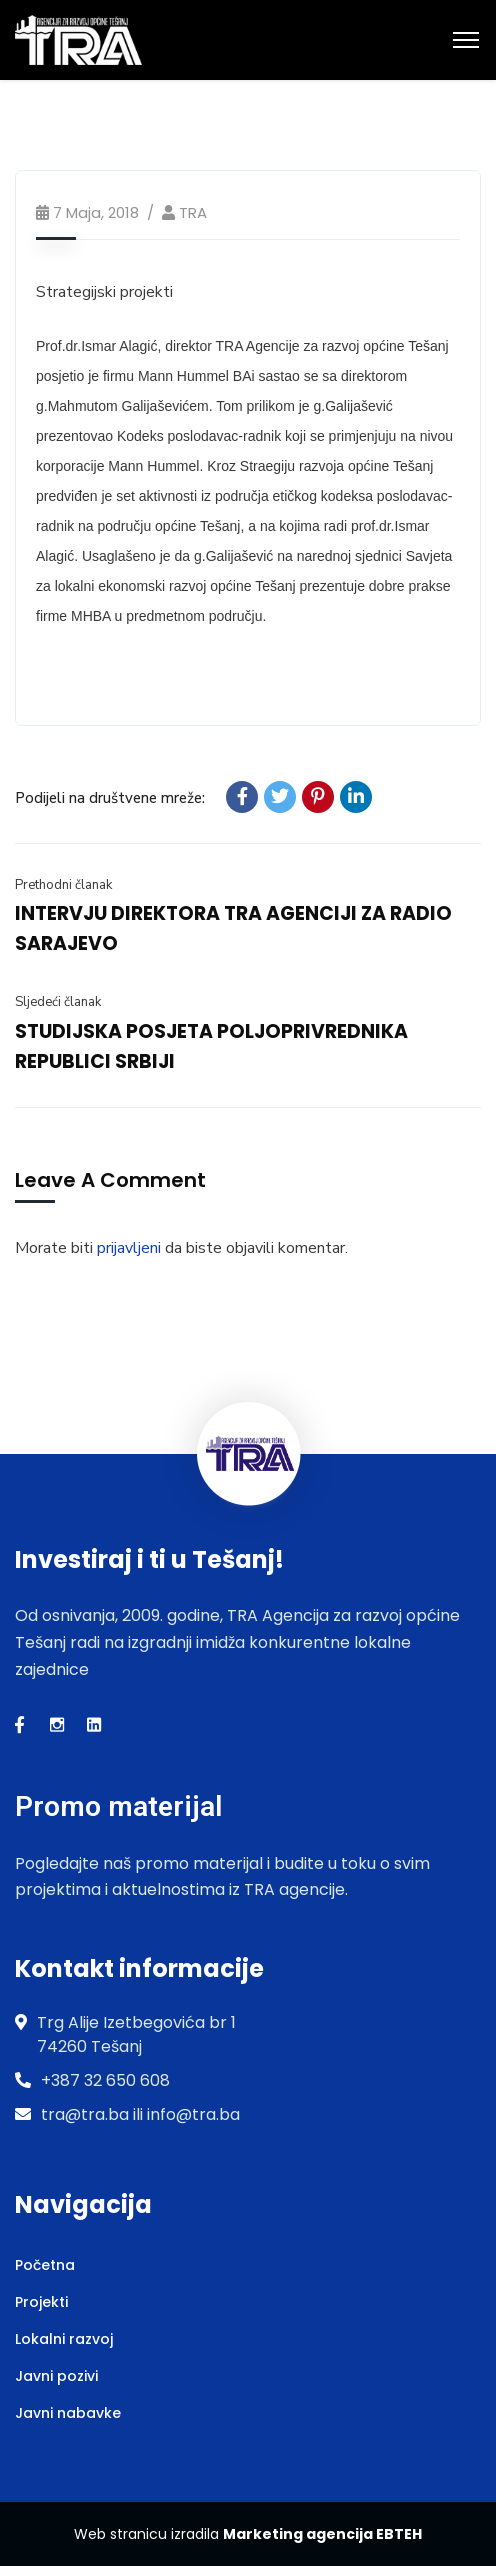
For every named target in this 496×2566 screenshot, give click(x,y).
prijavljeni (129, 1248)
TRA (193, 212)
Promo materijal (118, 1806)
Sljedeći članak (58, 1002)
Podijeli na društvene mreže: (110, 798)
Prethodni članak (63, 885)
